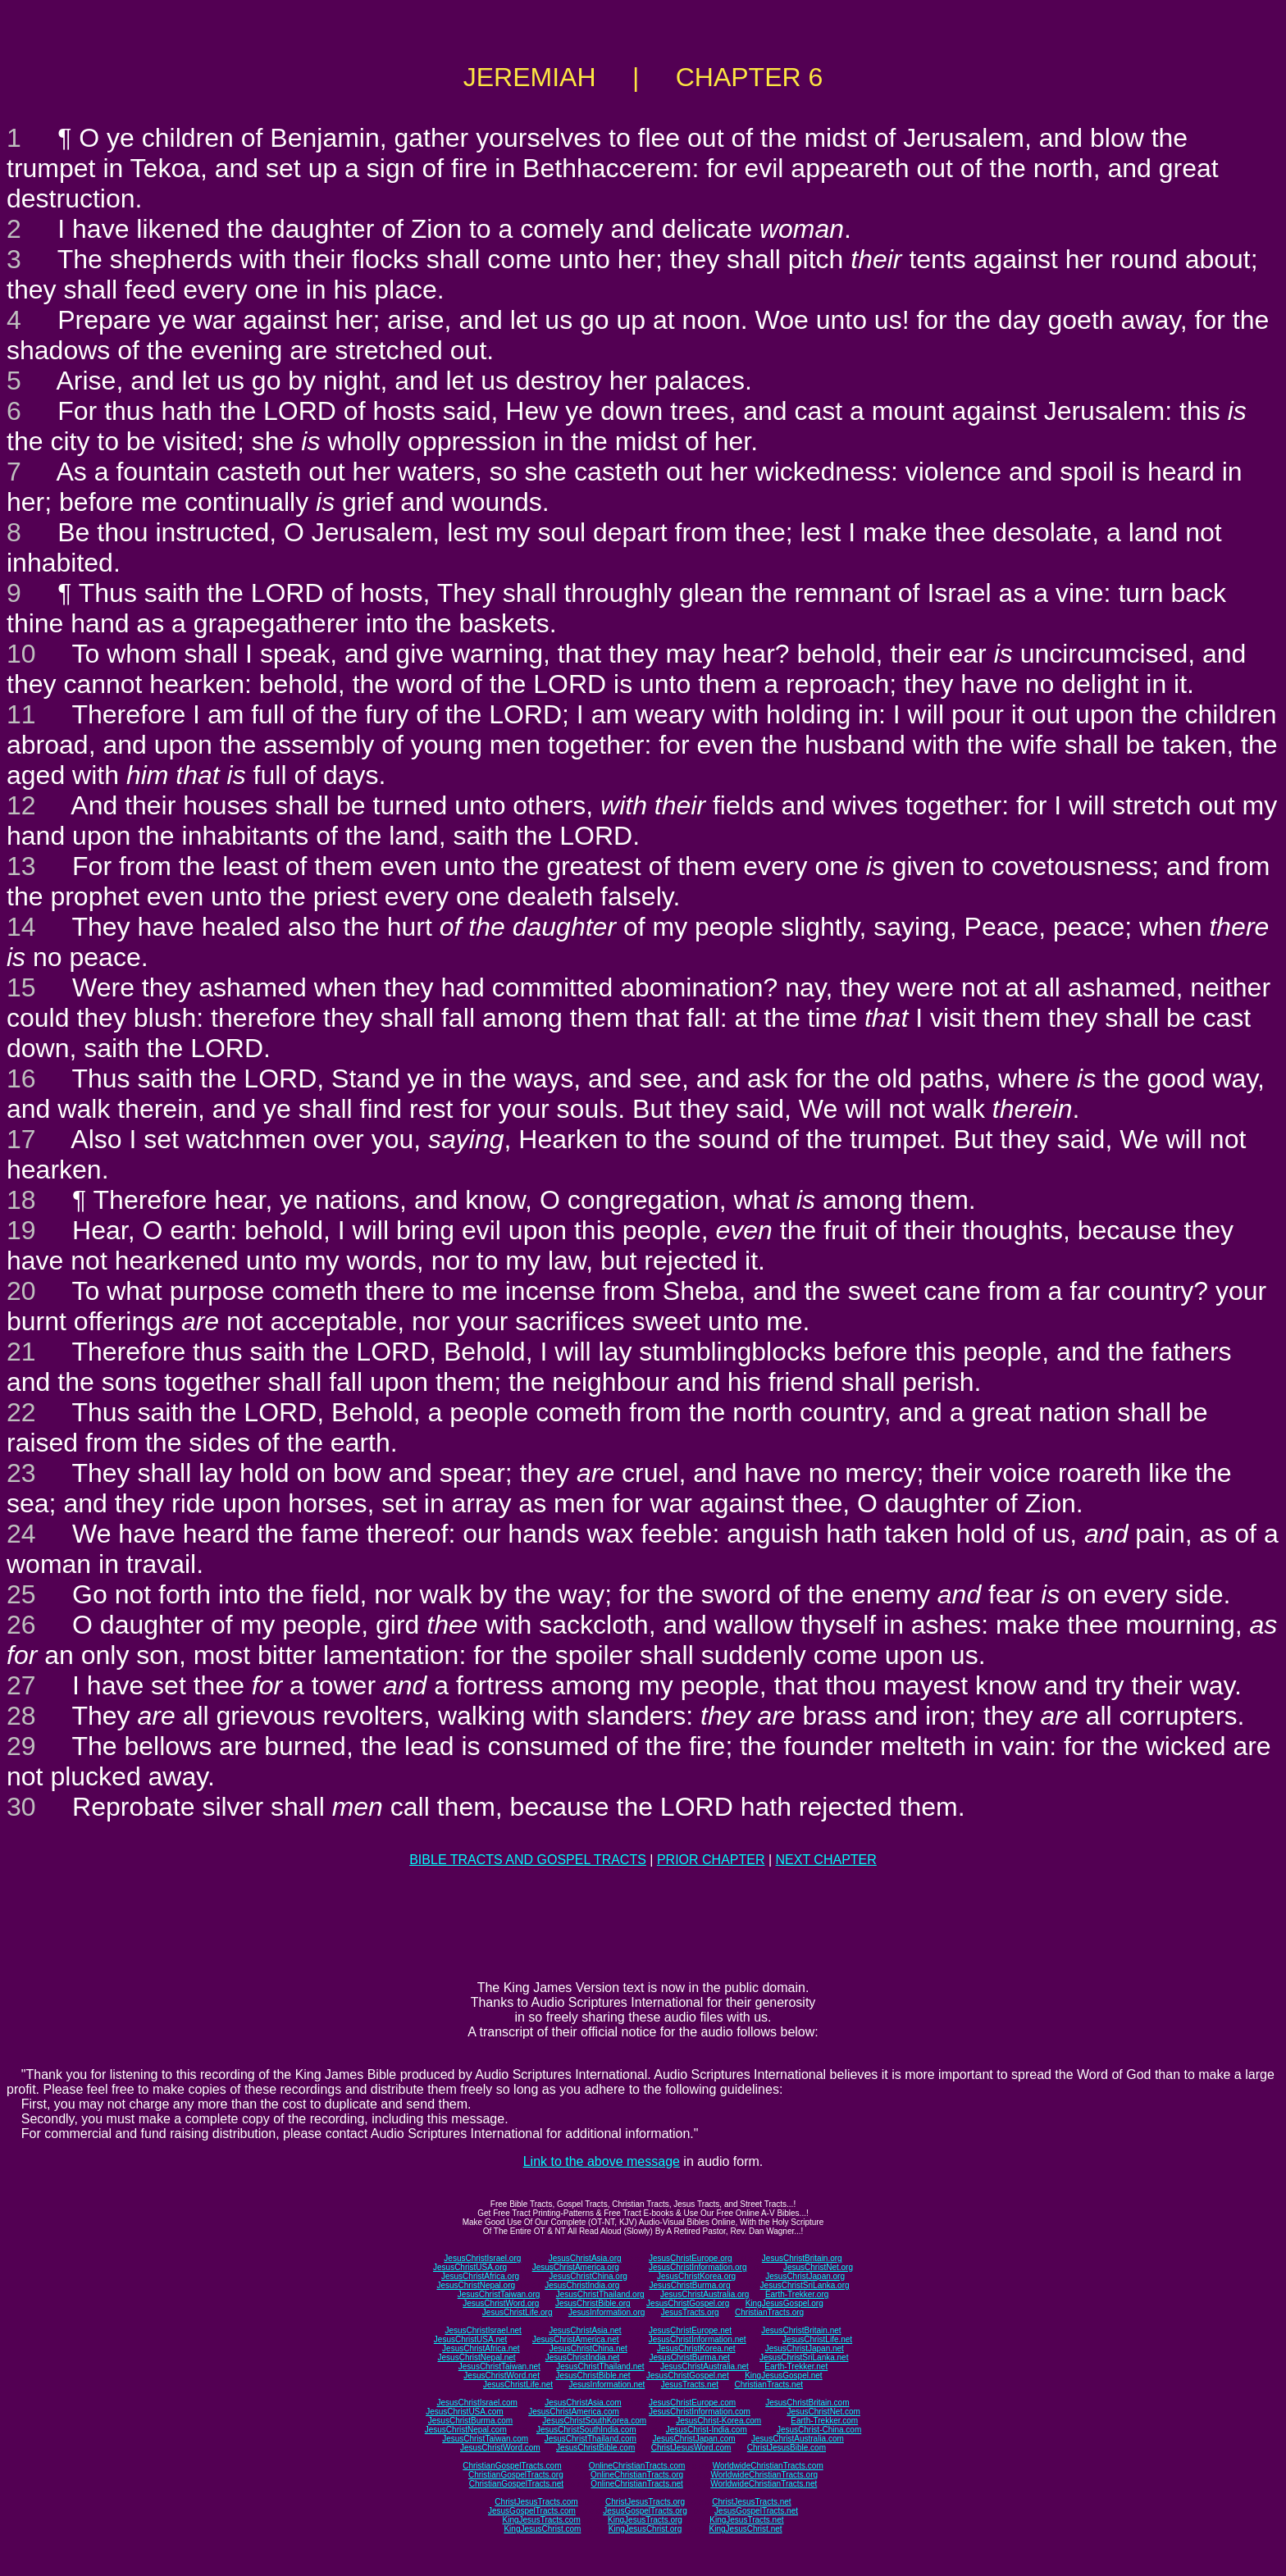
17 (21, 1139)
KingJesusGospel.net (784, 2375)
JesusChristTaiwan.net (499, 2366)
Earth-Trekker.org (796, 2294)
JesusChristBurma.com (470, 2420)
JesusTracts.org (690, 2312)
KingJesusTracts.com (542, 2519)
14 (21, 926)
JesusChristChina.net (588, 2348)
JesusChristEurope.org (690, 2258)
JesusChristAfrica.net (480, 2348)
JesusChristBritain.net (801, 2330)
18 (21, 1200)
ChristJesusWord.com (691, 2447)
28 (21, 1715)
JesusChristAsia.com (583, 2402)
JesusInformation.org (606, 2312)
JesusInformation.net (606, 2384)
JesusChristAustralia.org (704, 2294)
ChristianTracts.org (769, 2312)
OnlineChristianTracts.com (637, 2465)
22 (21, 1412)
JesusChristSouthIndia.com (586, 2429)
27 (21, 1685)
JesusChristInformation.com (699, 2411)
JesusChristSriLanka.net (803, 2357)
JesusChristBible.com (595, 2447)
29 (21, 1746)
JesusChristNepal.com (466, 2429)
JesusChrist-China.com (819, 2429)
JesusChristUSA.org (470, 2267)
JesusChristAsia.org (585, 2258)
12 (21, 805)
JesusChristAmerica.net (575, 2339)
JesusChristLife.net (817, 2339)
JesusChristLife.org (517, 2312)
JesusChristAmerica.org (575, 2267)
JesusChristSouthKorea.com (594, 2420)
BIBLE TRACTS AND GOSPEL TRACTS (527, 1860)
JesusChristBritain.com (807, 2402)
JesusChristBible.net (592, 2375)
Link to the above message (601, 2161)
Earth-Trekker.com (824, 2420)
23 (21, 1473)
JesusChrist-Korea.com (718, 2420)
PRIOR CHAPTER (711, 1860)
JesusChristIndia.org (582, 2285)
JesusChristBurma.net (690, 2357)
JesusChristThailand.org (600, 2294)
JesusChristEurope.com (692, 2402)
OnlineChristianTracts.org (637, 2474)
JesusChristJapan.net (804, 2348)
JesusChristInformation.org (698, 2267)
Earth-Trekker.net (796, 2366)
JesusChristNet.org (818, 2267)
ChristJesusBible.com (786, 2447)
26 (21, 1624)
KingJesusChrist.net (745, 2528)
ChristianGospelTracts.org (515, 2474)
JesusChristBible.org (593, 2303)
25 (21, 1594)
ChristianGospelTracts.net (516, 2483)
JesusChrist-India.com (706, 2429)
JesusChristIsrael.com (476, 2402)
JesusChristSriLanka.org (805, 2285)
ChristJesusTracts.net (751, 2501)
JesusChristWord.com (500, 2447)
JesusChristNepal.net (477, 2357)
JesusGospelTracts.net (756, 2510)
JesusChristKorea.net (696, 2348)
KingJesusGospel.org (784, 2303)
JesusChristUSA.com (464, 2411)
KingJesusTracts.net (746, 2519)
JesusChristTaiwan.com (485, 2438)
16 (21, 1078)
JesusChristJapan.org (805, 2276)
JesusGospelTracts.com (532, 2510)
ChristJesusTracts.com (536, 2501)
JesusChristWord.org (501, 2303)
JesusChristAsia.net (585, 2330)
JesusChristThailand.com (590, 2438)
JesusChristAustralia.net (704, 2366)
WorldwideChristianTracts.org (764, 2474)
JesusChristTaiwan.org (499, 2294)
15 (21, 987)
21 (21, 1351)
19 (21, 1230)
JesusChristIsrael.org (482, 2258)
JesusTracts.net (689, 2384)
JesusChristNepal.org (475, 2285)
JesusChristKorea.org (696, 2276)
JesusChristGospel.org (687, 2303)
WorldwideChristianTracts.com (768, 2465)
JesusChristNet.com (823, 2411)
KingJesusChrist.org (645, 2528)
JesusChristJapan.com (693, 2438)
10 (21, 653)
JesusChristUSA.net (470, 2339)
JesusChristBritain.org (802, 2258)
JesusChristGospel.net (687, 2375)
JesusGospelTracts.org (644, 2510)
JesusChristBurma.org (690, 2285)
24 (21, 1533)
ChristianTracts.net (768, 2384)
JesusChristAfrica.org (480, 2276)
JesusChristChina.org (588, 2276)
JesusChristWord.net (501, 2375)
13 (21, 866)
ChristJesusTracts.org (645, 2501)
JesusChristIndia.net (582, 2357)
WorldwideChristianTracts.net (763, 2483)
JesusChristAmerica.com (573, 2411)
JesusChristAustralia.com (797, 2438)
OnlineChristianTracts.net (636, 2483)
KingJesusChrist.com (542, 2528)
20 (21, 1291)
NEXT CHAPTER (826, 1860)
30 (21, 1806)
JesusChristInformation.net (697, 2339)
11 (21, 714)
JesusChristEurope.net (690, 2330)
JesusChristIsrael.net (483, 2330)
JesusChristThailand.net (600, 2366)
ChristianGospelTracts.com (512, 2465)
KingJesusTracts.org (645, 2519)
